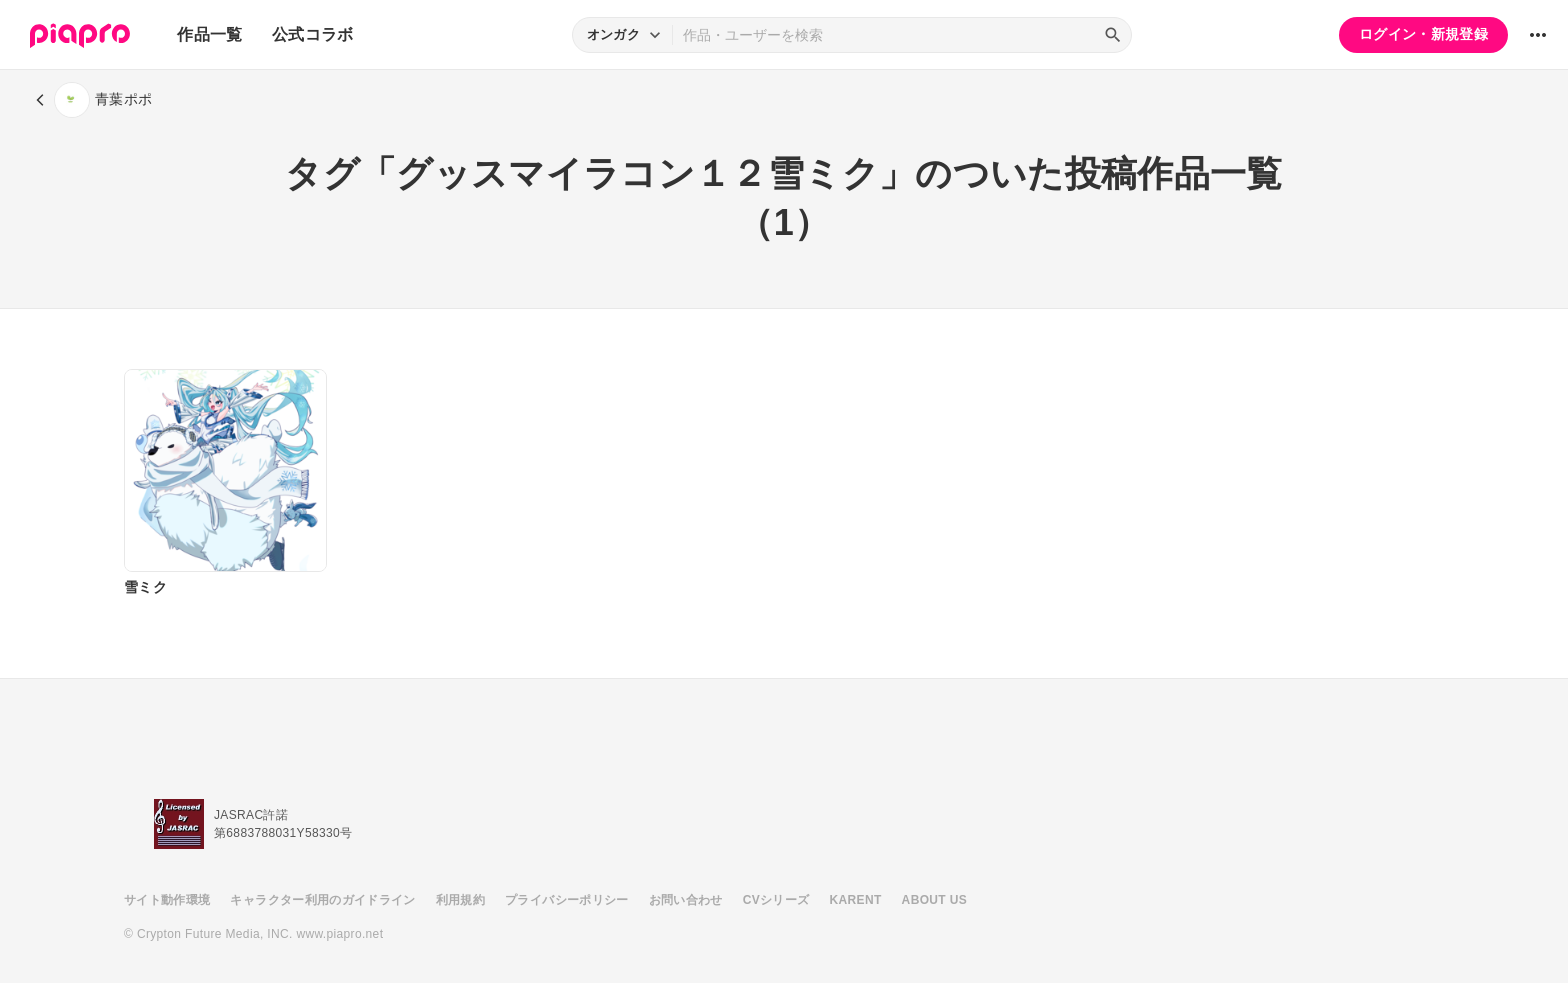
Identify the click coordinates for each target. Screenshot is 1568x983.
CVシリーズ (776, 900)
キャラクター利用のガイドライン (322, 900)
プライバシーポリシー (567, 900)
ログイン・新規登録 (1423, 34)
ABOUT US (934, 900)
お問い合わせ (686, 900)
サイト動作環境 (167, 900)
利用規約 (460, 900)
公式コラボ (313, 34)
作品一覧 (209, 34)
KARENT (856, 900)
